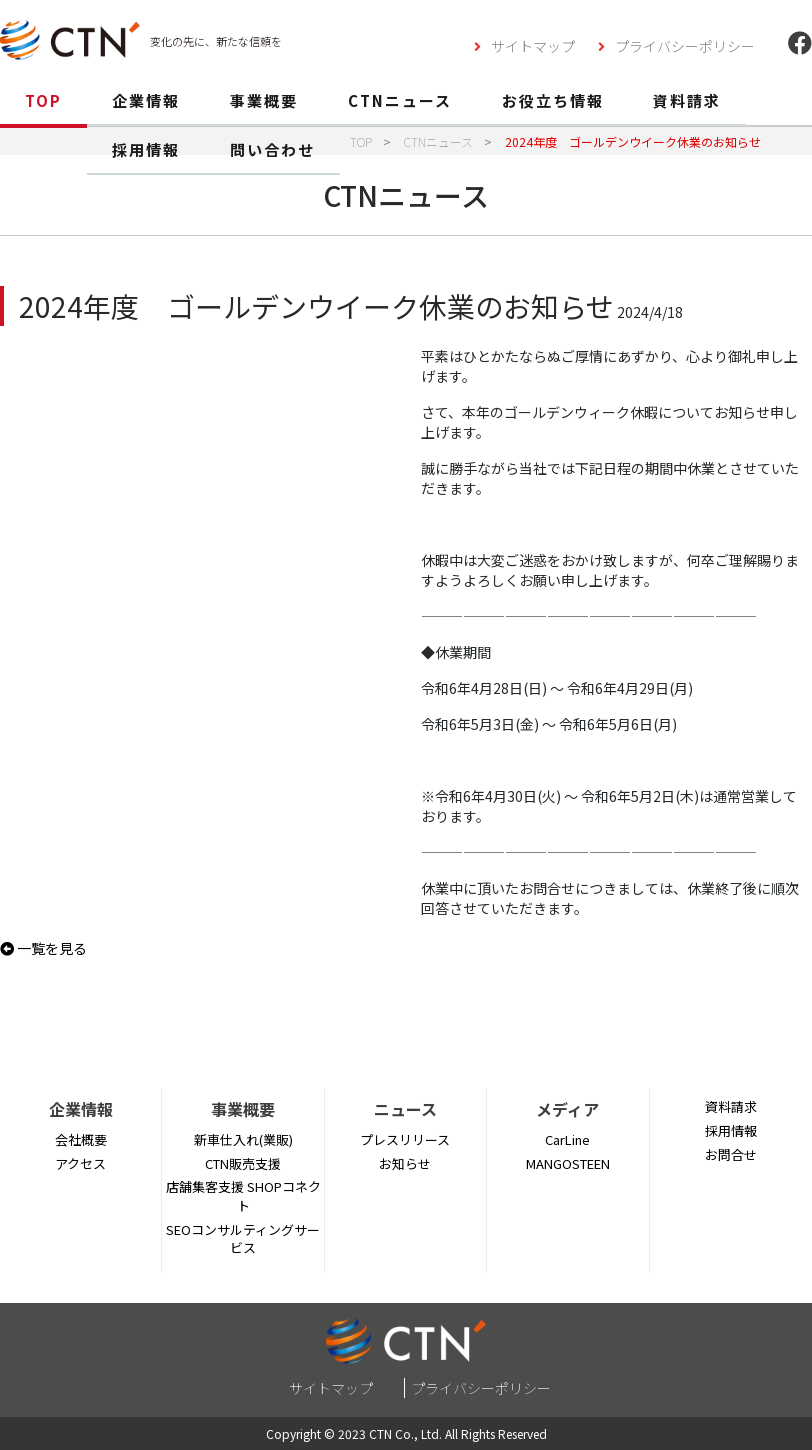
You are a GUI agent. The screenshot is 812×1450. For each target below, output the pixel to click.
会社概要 (81, 1139)
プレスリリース (405, 1139)
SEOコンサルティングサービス (243, 1239)
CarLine (567, 1139)
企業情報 (146, 100)
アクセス (80, 1163)
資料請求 (687, 100)
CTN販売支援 (243, 1163)
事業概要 (264, 100)
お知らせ (405, 1163)
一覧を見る (43, 948)
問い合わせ (272, 149)
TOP (43, 100)
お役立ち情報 (553, 100)
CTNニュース (400, 100)
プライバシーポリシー (685, 46)
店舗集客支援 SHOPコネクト (243, 1196)
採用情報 (146, 149)
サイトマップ (533, 46)
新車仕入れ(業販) (243, 1139)
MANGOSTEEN (568, 1163)
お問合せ (731, 1154)
